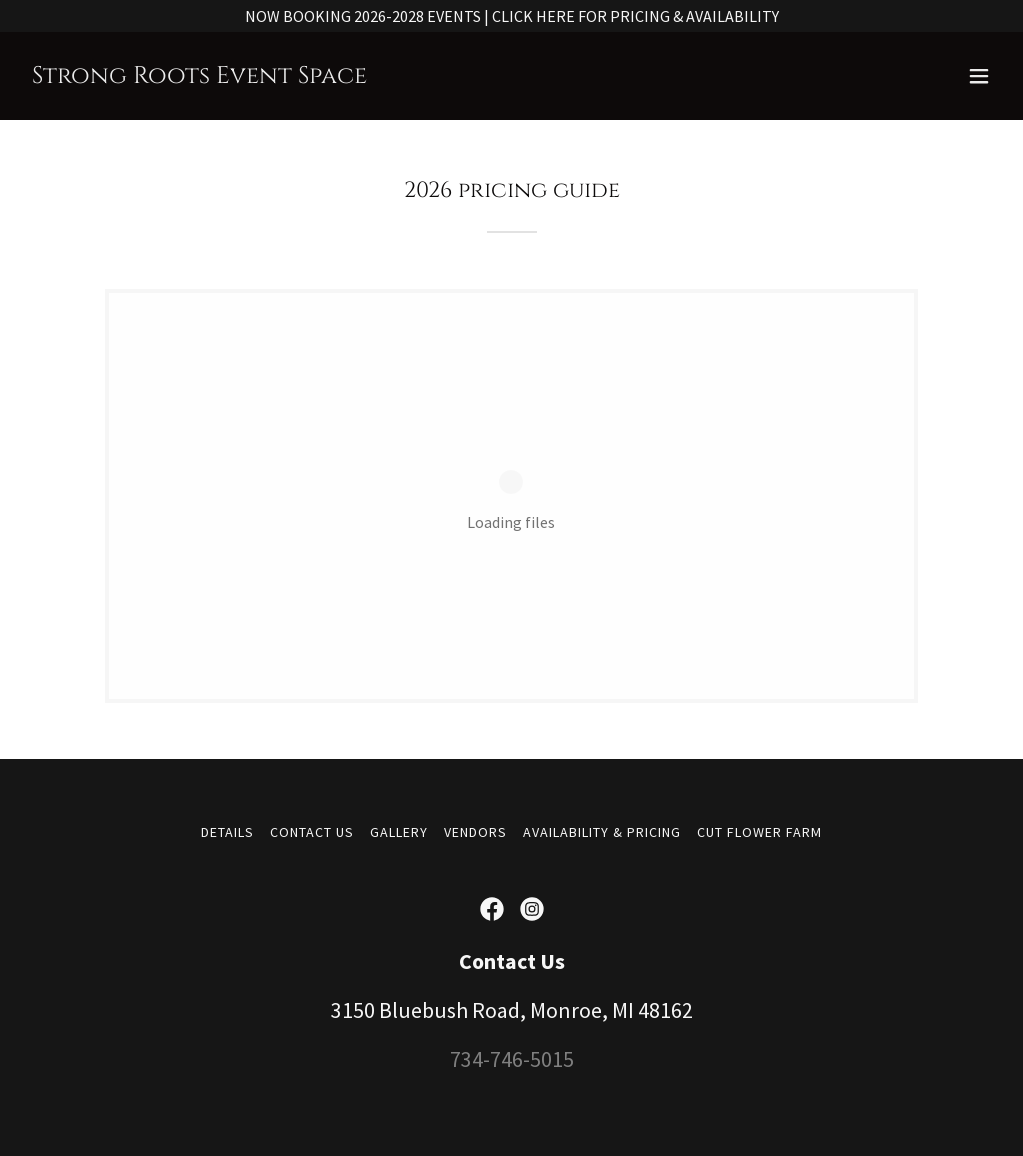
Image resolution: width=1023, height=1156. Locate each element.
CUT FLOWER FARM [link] (759, 832)
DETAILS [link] (227, 832)
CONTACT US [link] (312, 832)
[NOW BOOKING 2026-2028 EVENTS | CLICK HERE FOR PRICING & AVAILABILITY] (511, 16)
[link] (199, 77)
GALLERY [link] (399, 832)
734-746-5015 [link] (512, 1059)
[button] (979, 76)
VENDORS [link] (475, 832)
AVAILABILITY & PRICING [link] (602, 832)
